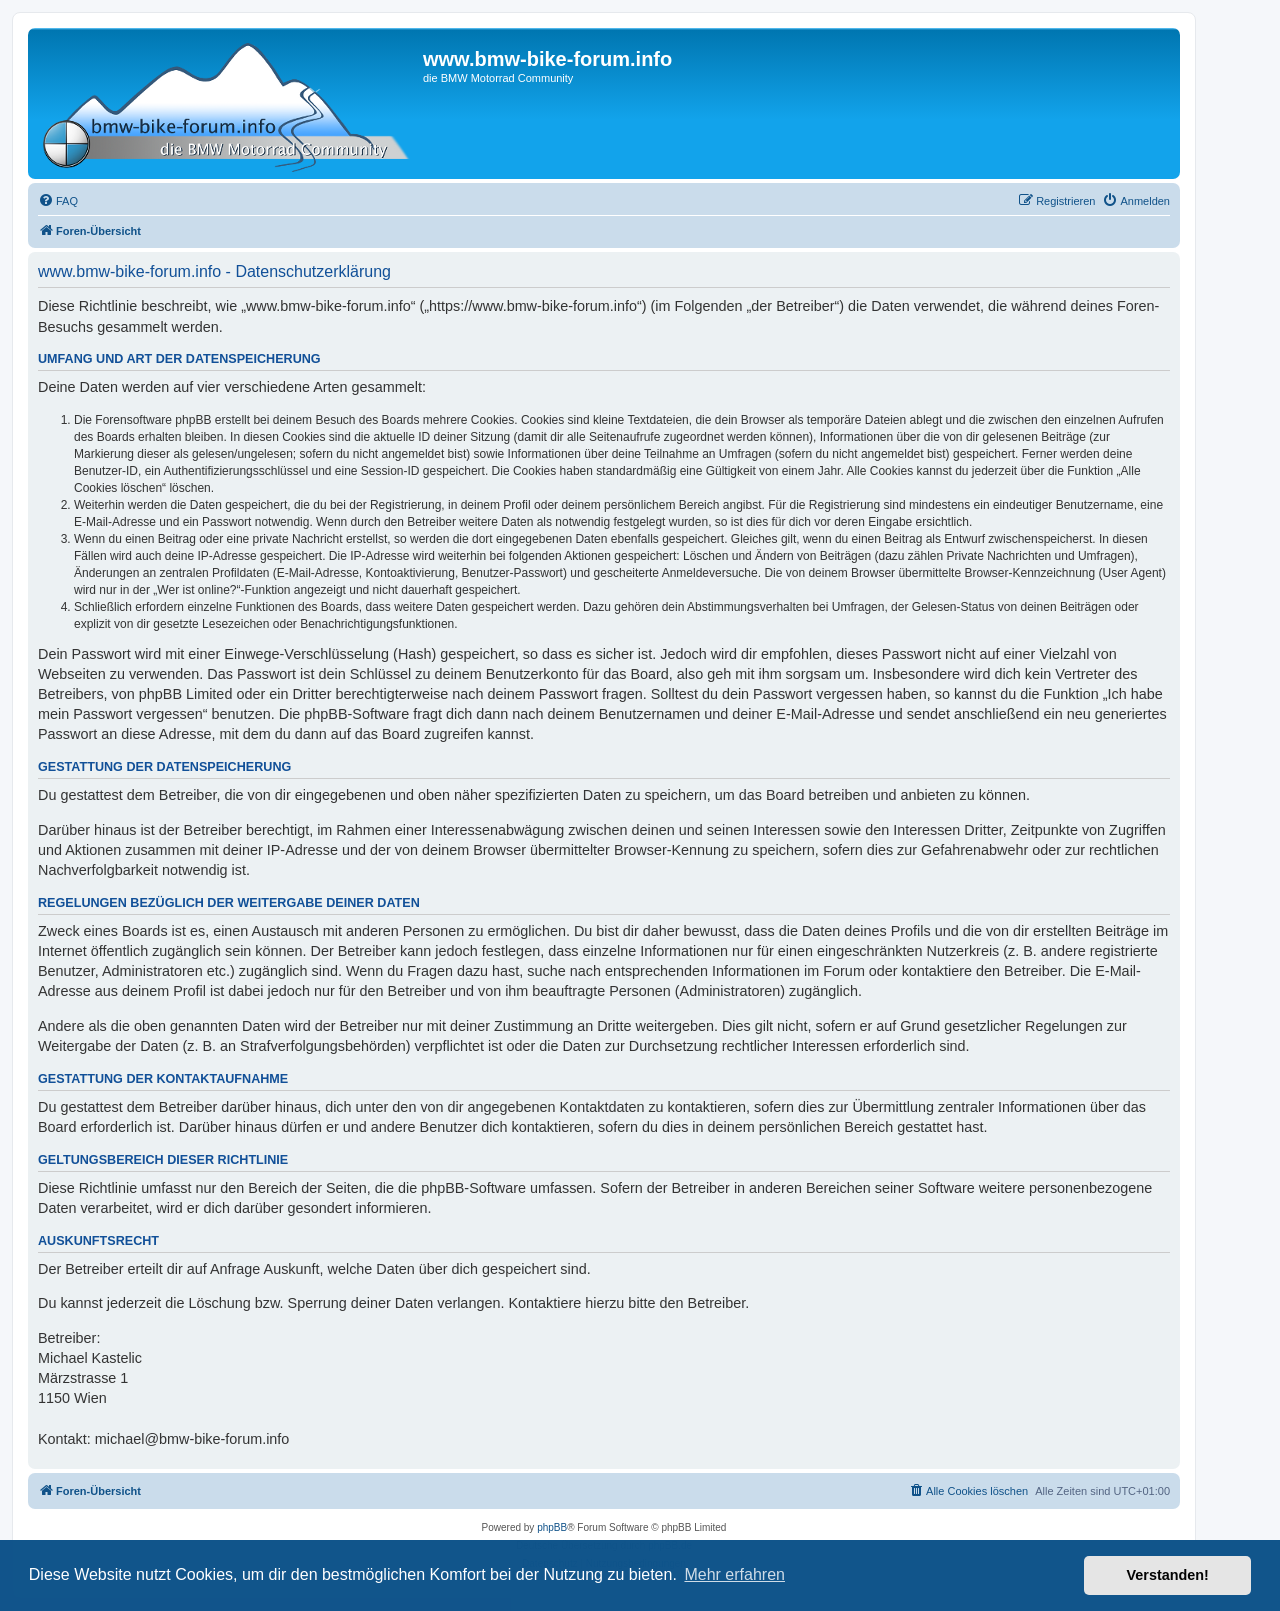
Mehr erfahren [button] (734, 1574)
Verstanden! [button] (1168, 1575)
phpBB (552, 1527)
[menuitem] (58, 201)
